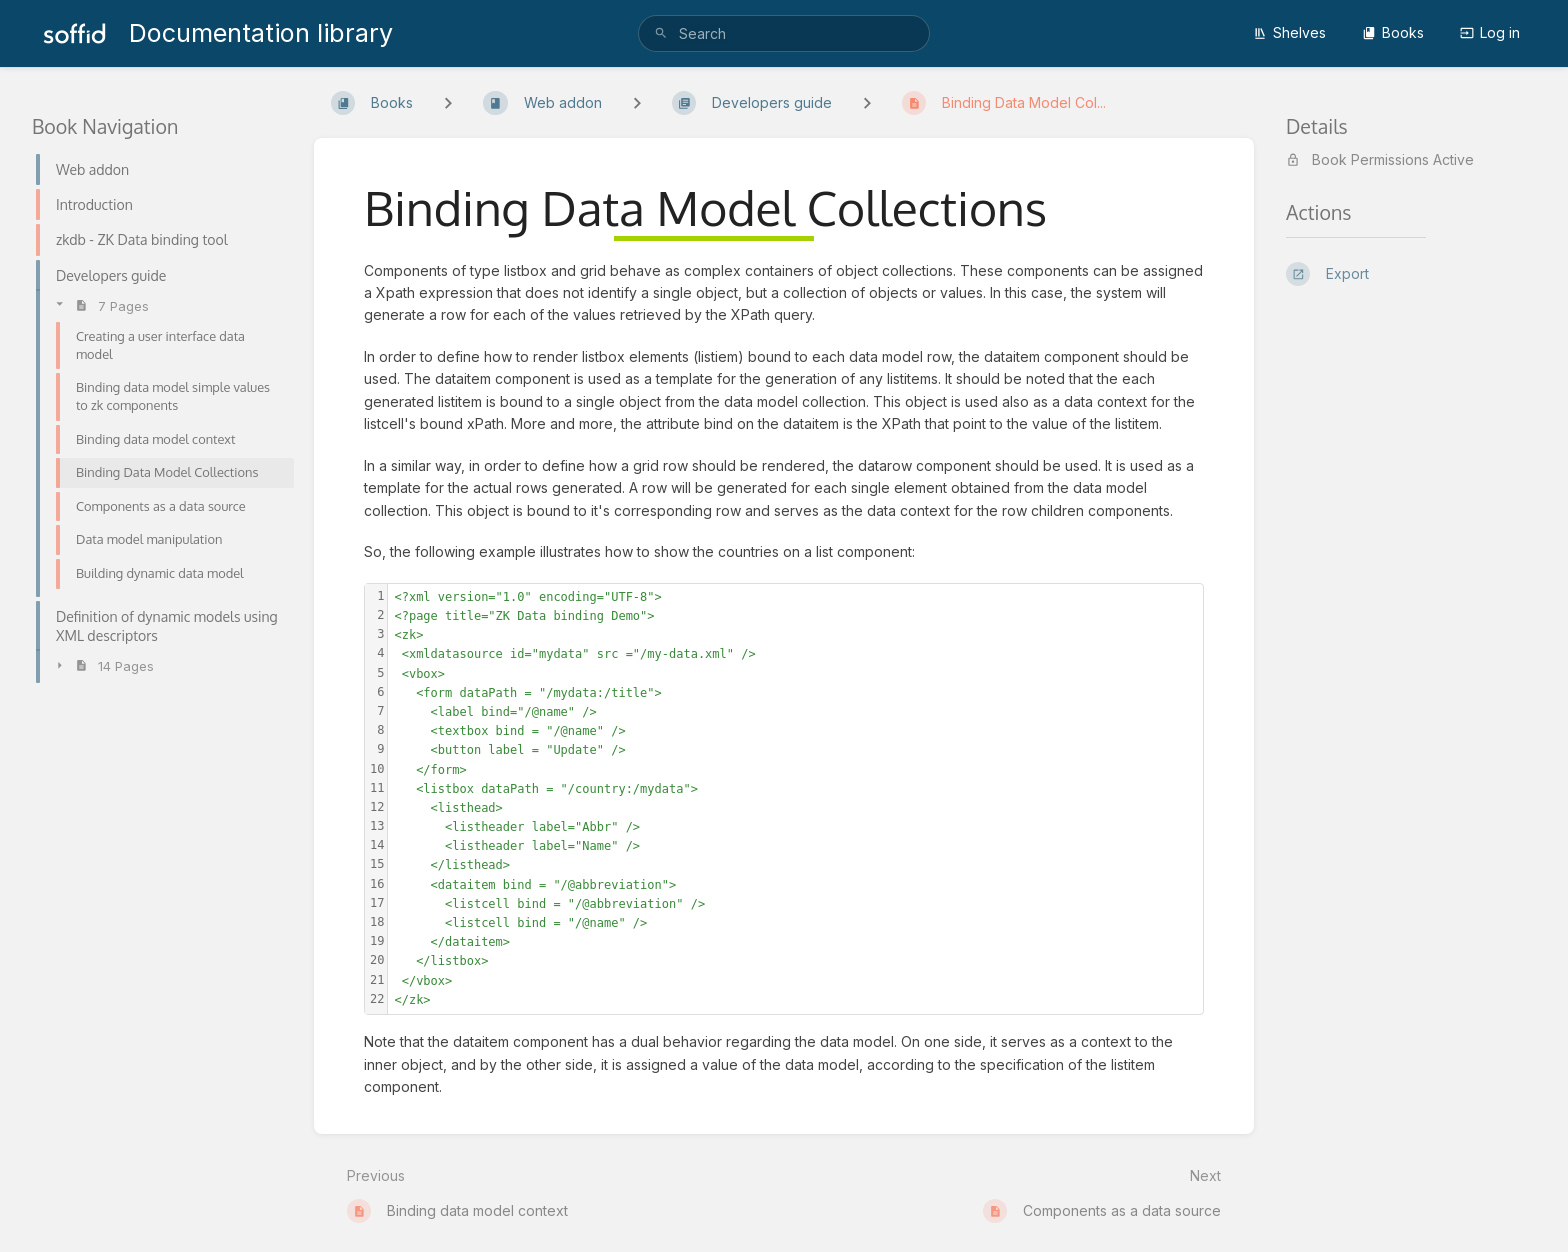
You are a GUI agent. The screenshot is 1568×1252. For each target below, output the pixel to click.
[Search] (661, 33)
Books (1393, 32)
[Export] (1411, 274)
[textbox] (795, 799)
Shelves (1289, 32)
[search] (783, 33)
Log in (1490, 32)
